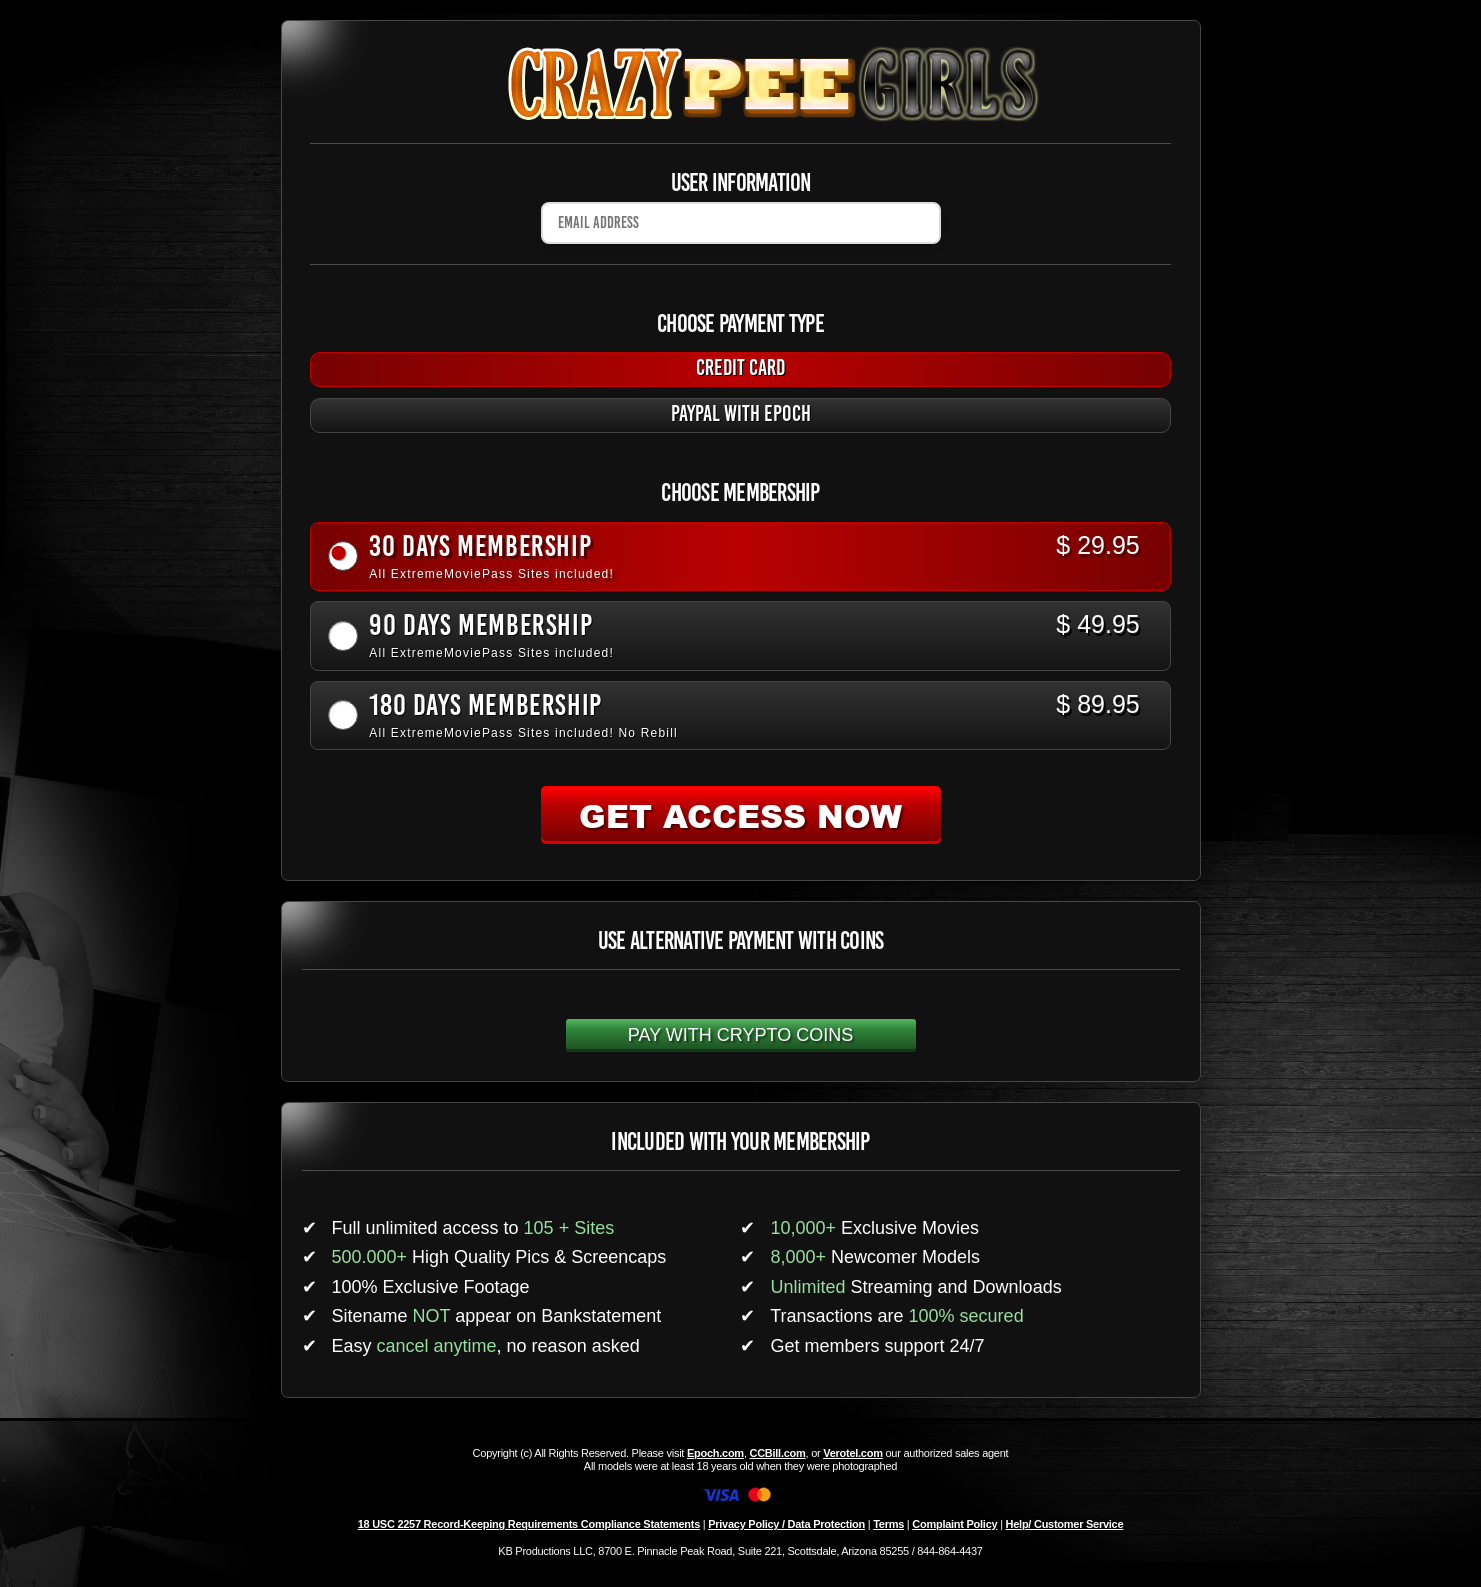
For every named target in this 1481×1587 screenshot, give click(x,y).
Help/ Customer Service (1065, 1524)
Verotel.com (853, 1453)
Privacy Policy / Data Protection (786, 1524)
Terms (888, 1524)
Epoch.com (715, 1453)
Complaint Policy (954, 1524)
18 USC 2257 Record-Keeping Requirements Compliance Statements (529, 1524)
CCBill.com (777, 1453)
